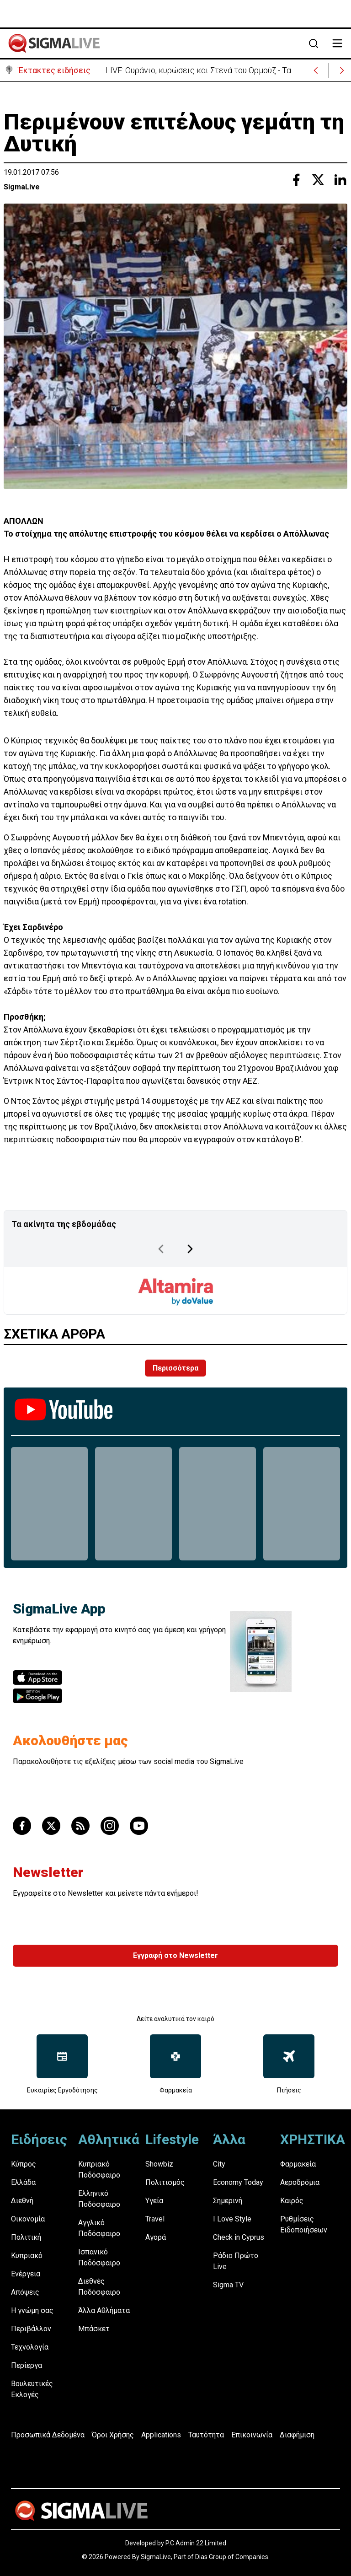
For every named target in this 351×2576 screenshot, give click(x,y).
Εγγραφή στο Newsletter (175, 1955)
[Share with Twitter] (318, 179)
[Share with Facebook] (296, 179)
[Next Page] (190, 1249)
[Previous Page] (161, 1249)
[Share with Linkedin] (340, 179)
